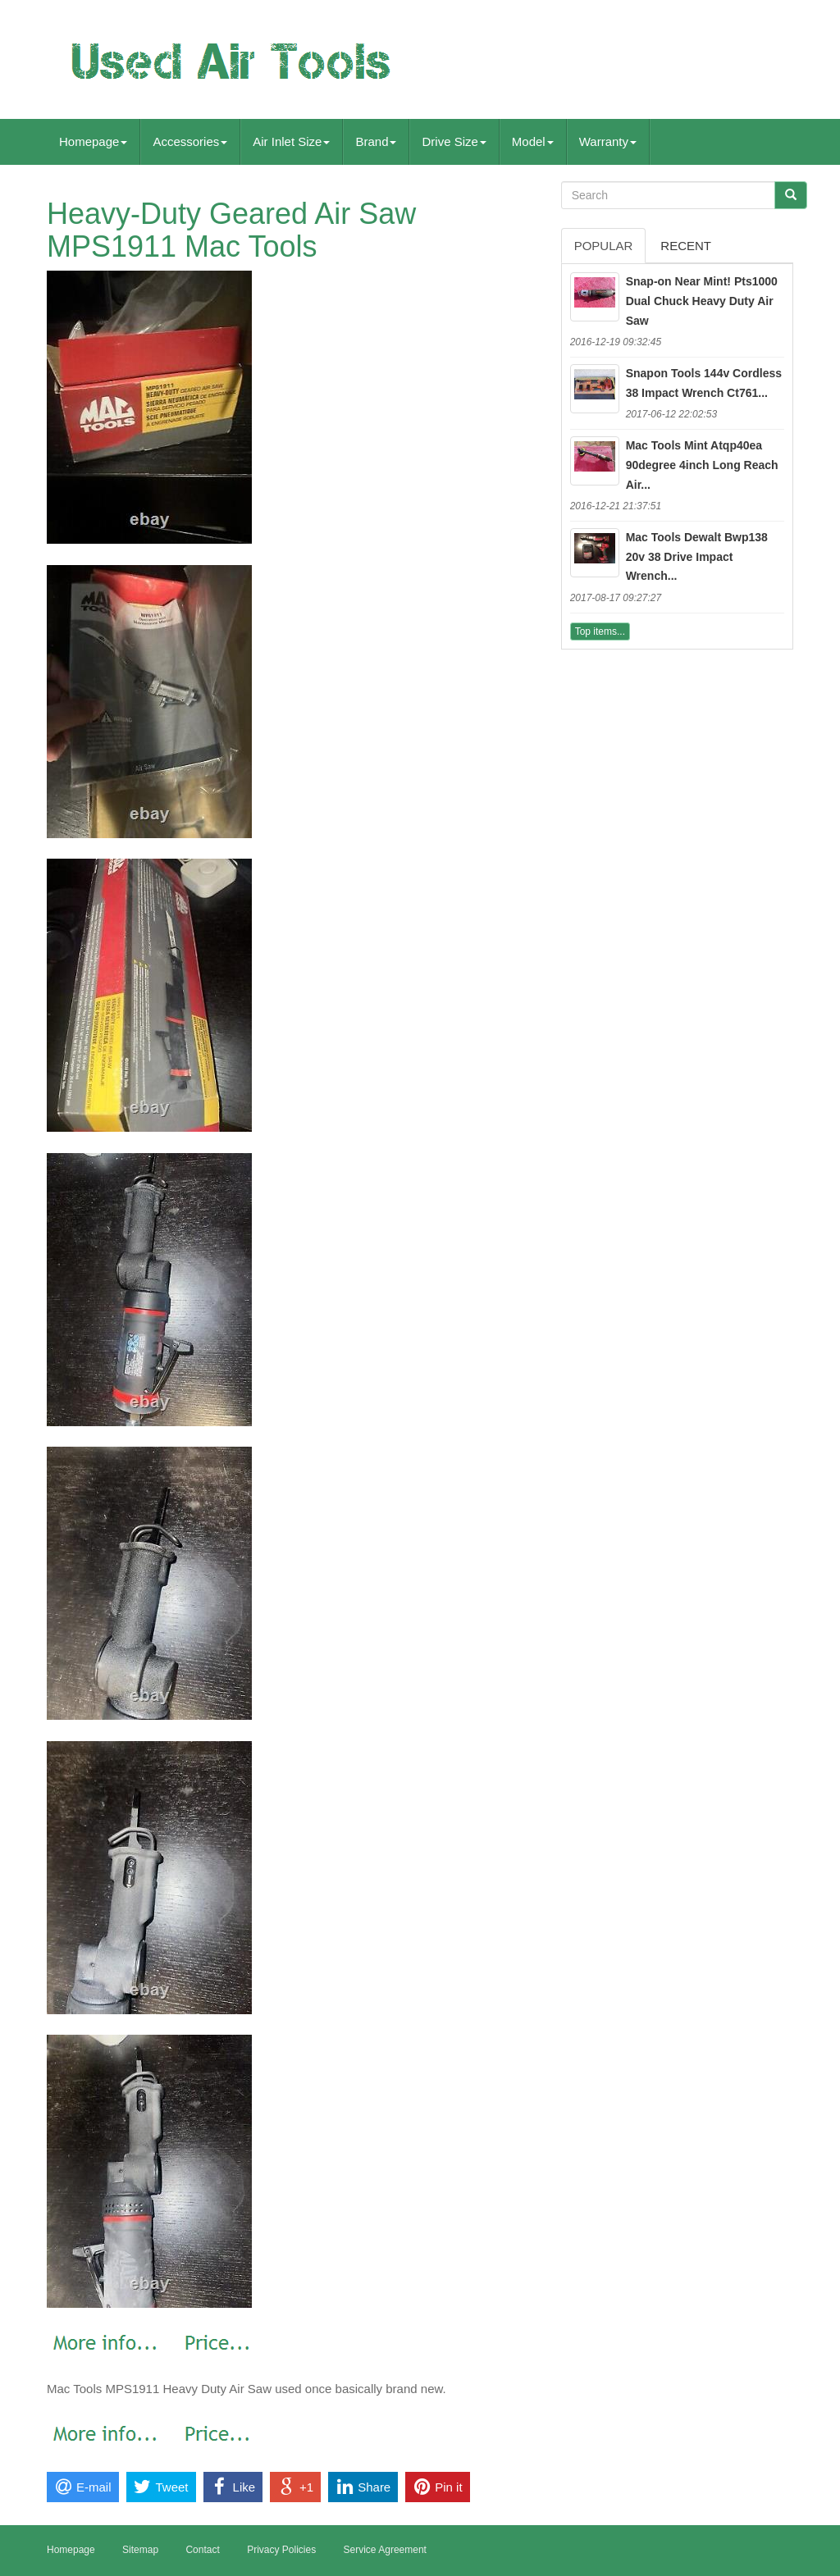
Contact (202, 2549)
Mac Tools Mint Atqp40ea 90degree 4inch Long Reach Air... (702, 465)
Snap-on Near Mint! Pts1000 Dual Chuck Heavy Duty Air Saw (702, 301)
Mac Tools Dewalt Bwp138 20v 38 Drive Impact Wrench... (697, 557)
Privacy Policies (281, 2549)
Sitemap (140, 2549)
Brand (375, 141)
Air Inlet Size (291, 141)
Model (533, 141)
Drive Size (454, 141)
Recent (685, 246)
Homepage (93, 141)
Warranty (608, 141)
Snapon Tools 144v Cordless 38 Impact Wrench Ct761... (704, 383)
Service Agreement (385, 2549)
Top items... (600, 631)
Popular (603, 246)
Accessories (190, 141)
